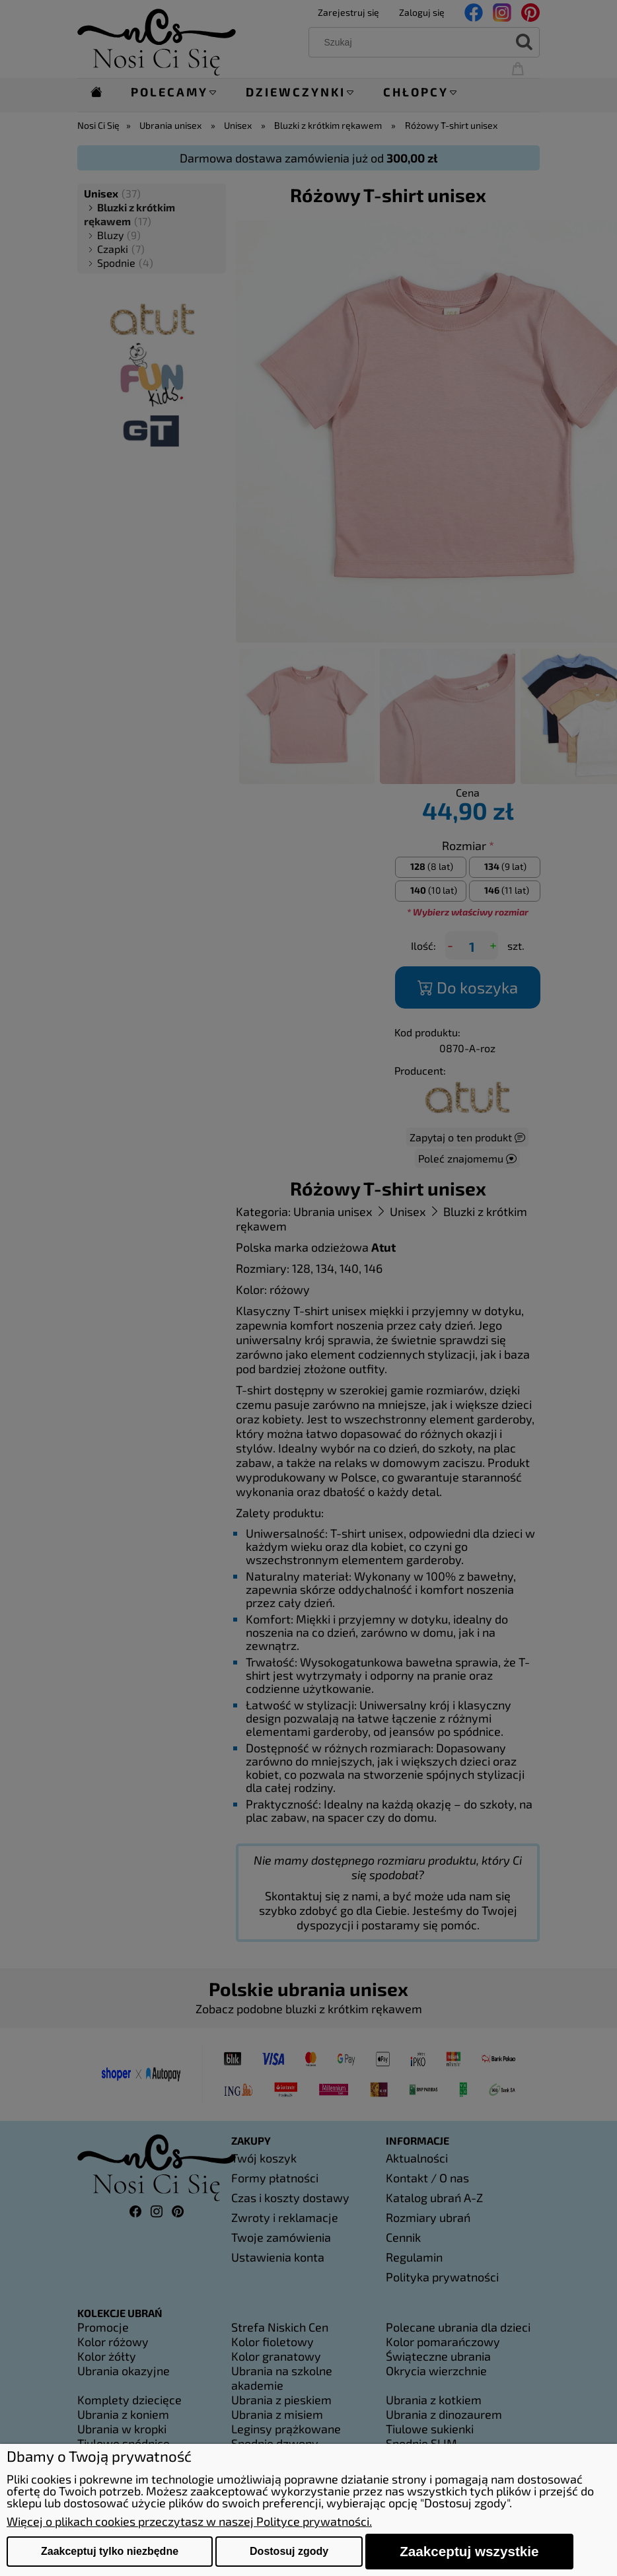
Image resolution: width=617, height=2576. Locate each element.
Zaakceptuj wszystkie (469, 2551)
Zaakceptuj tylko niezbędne (109, 2551)
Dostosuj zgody (289, 2551)
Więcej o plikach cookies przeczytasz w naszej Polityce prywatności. (189, 2521)
